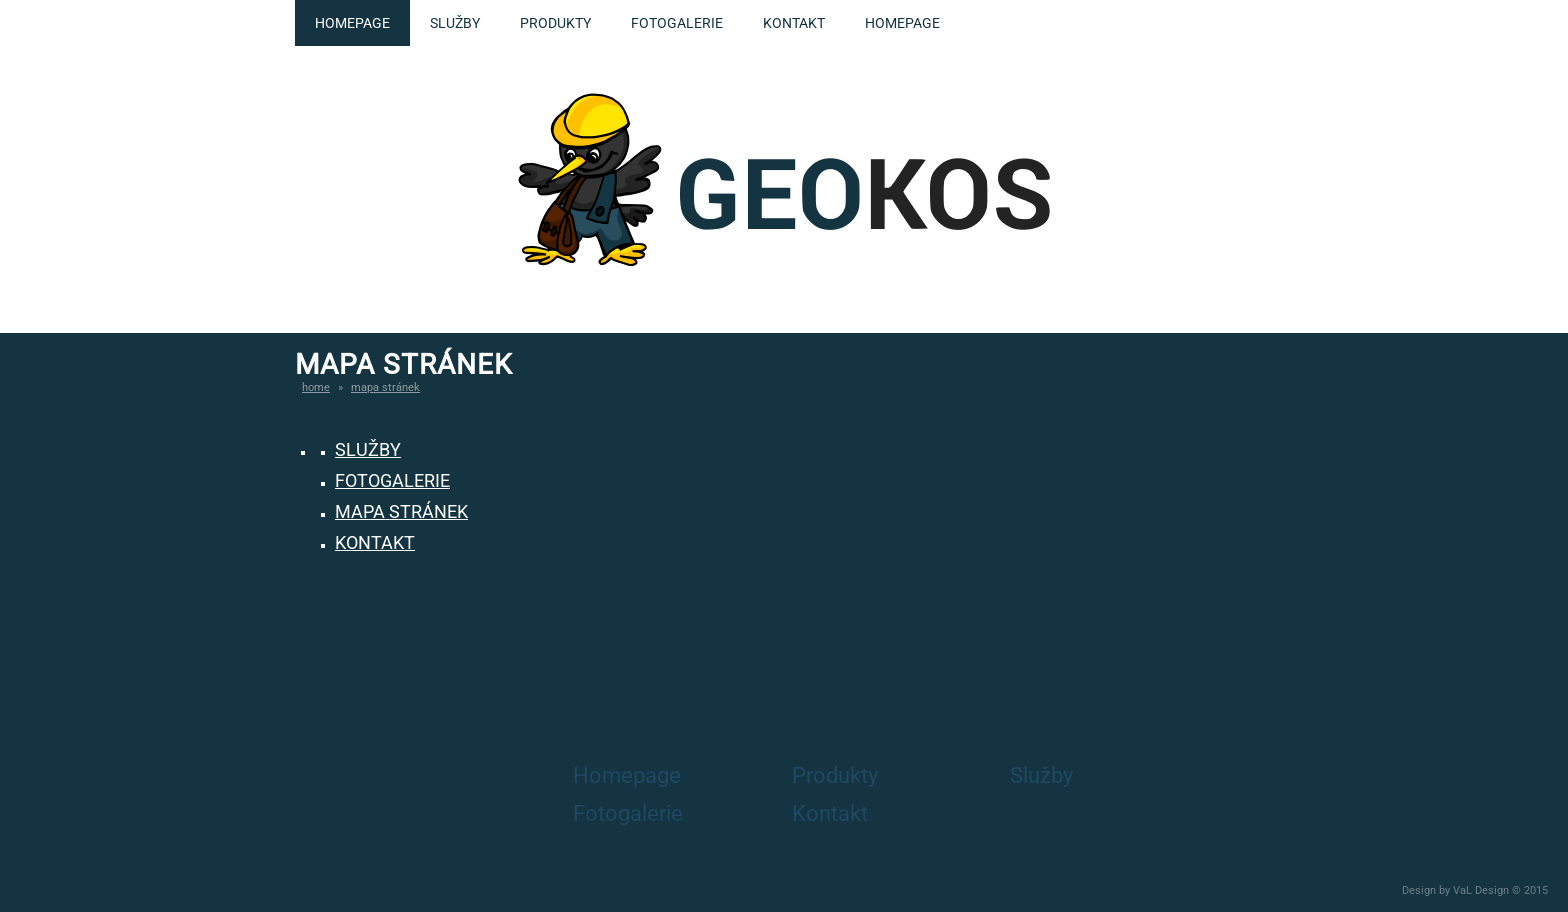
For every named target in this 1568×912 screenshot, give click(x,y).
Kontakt (794, 23)
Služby (455, 23)
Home (316, 387)
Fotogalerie (677, 23)
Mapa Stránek (401, 511)
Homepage (352, 23)
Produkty (555, 23)
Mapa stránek (385, 387)
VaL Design (1481, 890)
